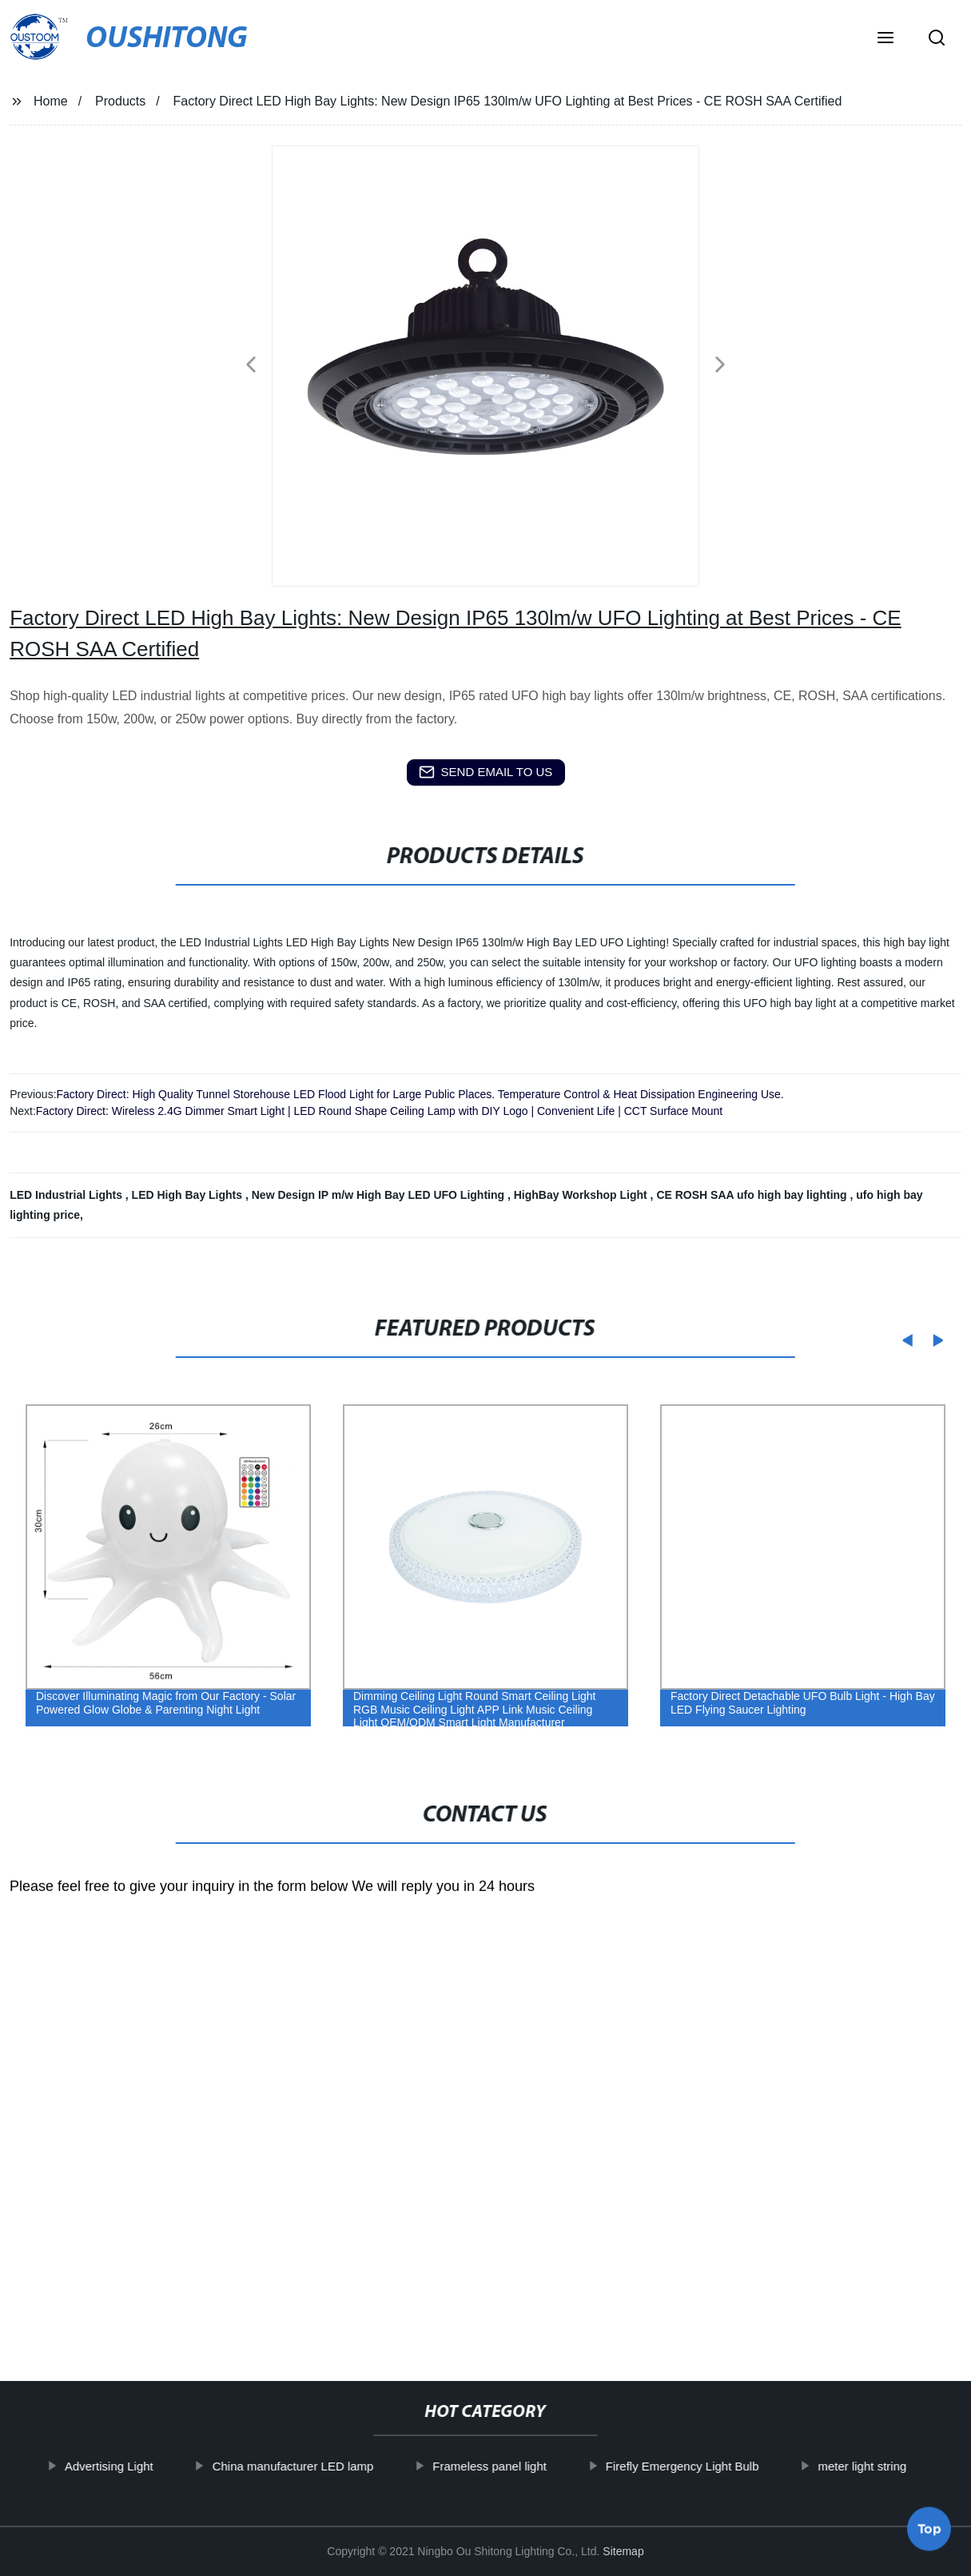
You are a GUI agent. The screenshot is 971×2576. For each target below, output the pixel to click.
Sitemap (623, 2551)
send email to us (486, 772)
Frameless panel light (505, 2466)
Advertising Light (124, 2466)
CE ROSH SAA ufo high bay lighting (753, 1194)
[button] (885, 39)
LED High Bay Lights (188, 1194)
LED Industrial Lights (67, 1194)
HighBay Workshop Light (582, 1194)
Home (51, 101)
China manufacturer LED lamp (308, 2466)
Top (929, 2533)
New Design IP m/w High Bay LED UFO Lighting (379, 1194)
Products (120, 101)
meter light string (878, 2466)
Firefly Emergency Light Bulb (697, 2466)
